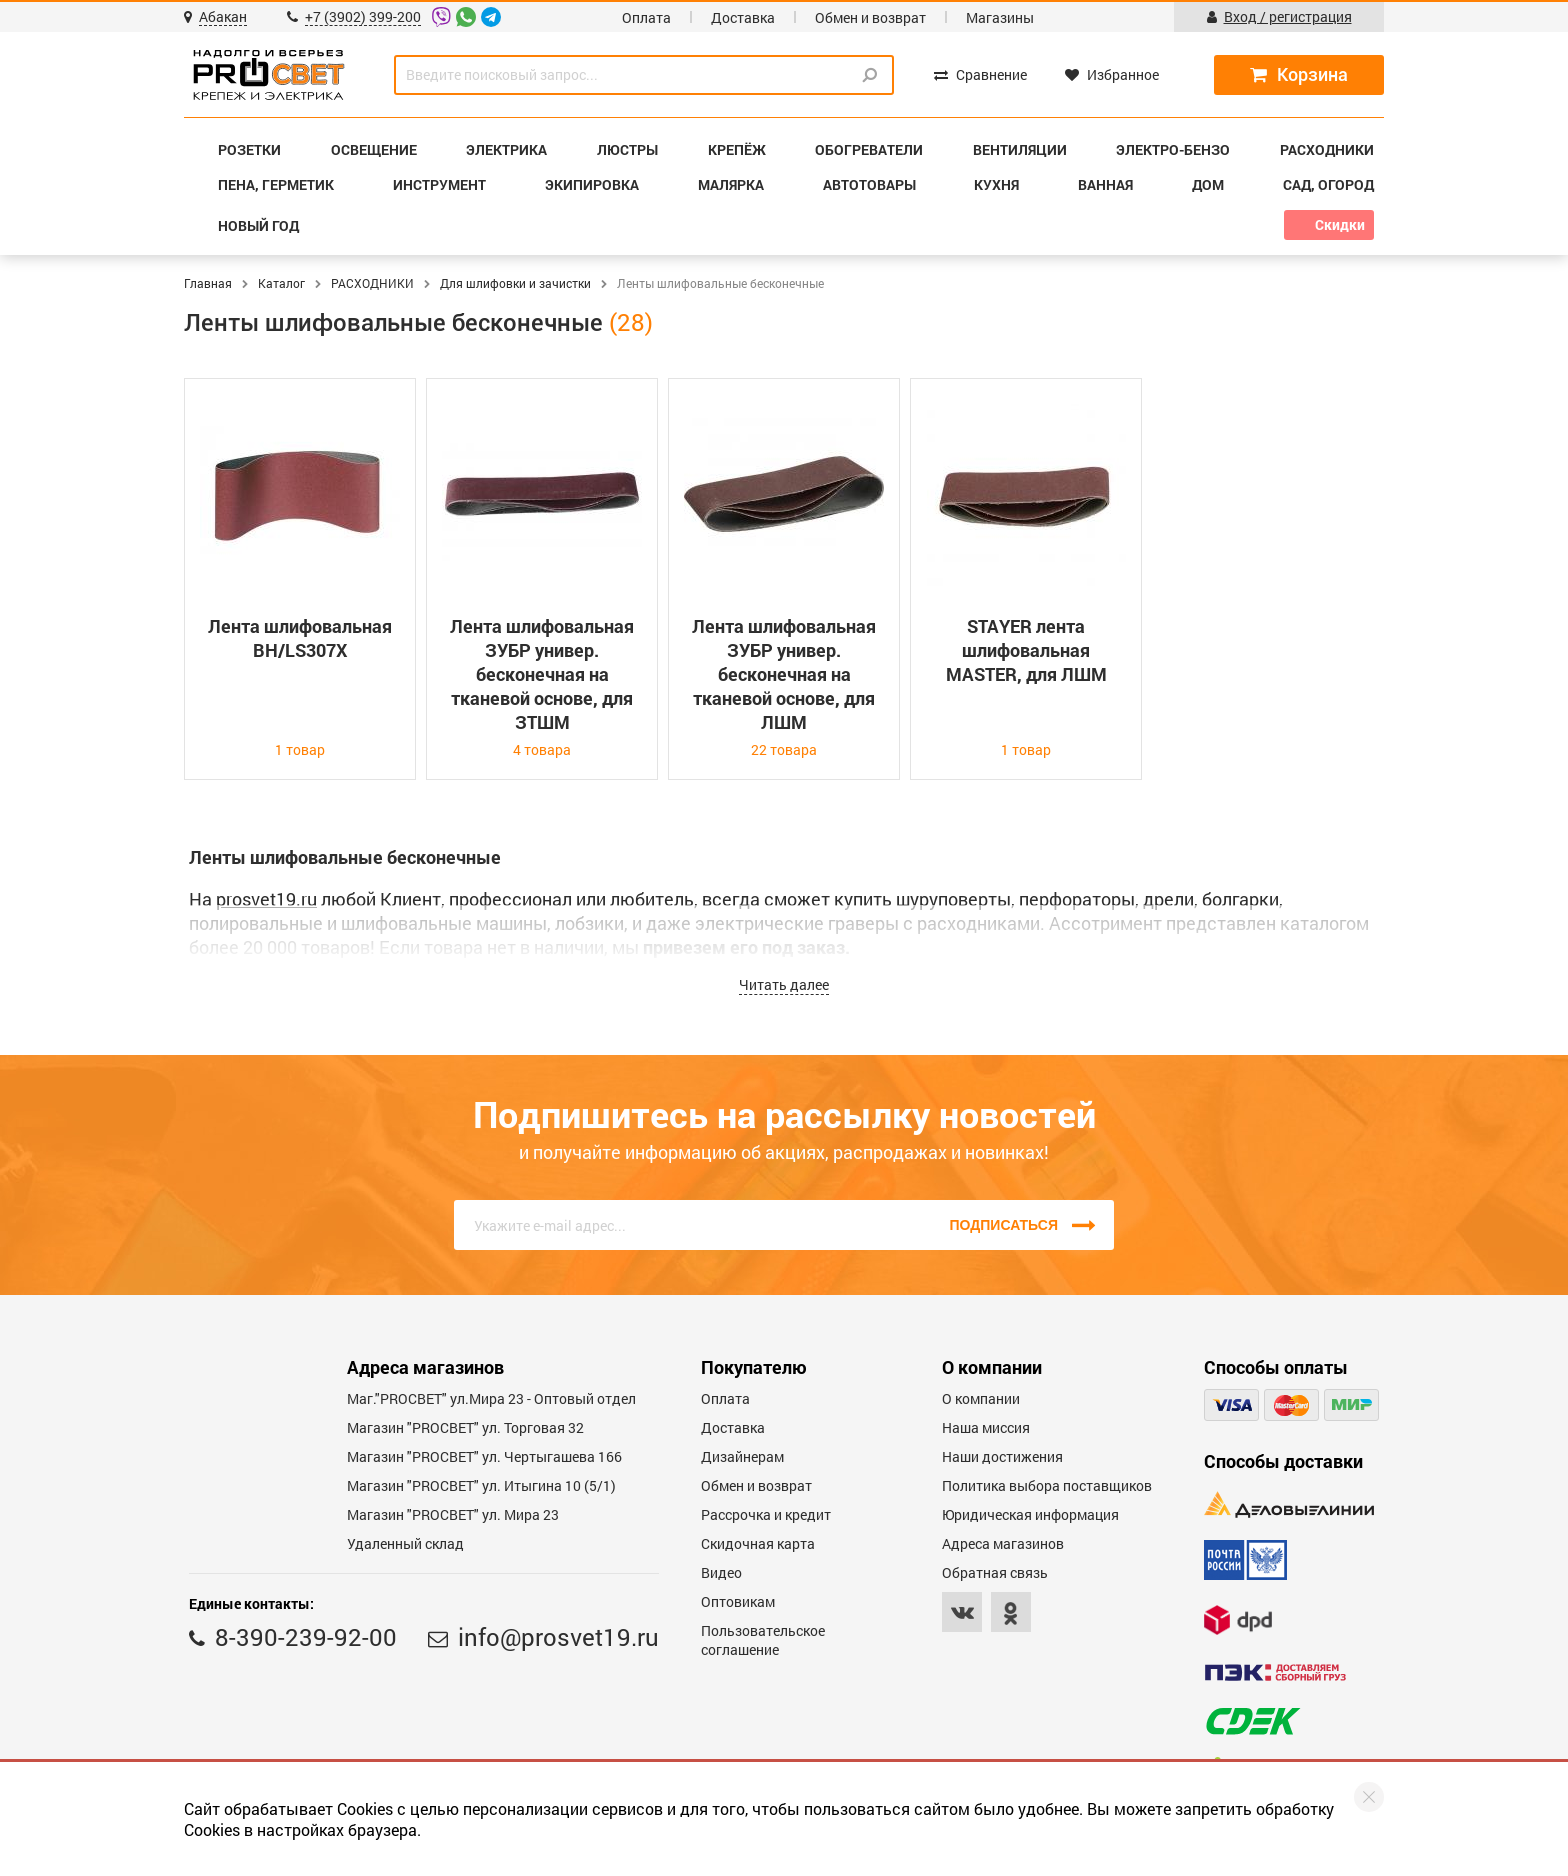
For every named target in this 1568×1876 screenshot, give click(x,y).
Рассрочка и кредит (766, 1514)
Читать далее (784, 984)
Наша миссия (986, 1427)
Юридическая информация (1030, 1514)
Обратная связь (995, 1572)
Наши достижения (1002, 1456)
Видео (721, 1572)
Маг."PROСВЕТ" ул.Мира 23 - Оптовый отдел (491, 1398)
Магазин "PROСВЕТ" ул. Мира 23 (453, 1514)
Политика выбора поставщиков (1047, 1485)
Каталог (281, 283)
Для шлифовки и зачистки (515, 283)
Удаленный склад (405, 1543)
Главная (208, 283)
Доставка (743, 17)
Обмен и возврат (870, 17)
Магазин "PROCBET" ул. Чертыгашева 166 (484, 1456)
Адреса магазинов (1003, 1543)
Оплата (646, 17)
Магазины (1000, 17)
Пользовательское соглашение (763, 1640)
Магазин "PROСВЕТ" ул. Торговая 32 (465, 1427)
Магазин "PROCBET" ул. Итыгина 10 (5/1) (481, 1485)
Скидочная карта (758, 1543)
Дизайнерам (742, 1456)
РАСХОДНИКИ (372, 283)
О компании (981, 1398)
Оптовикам (738, 1601)
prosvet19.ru (266, 899)
